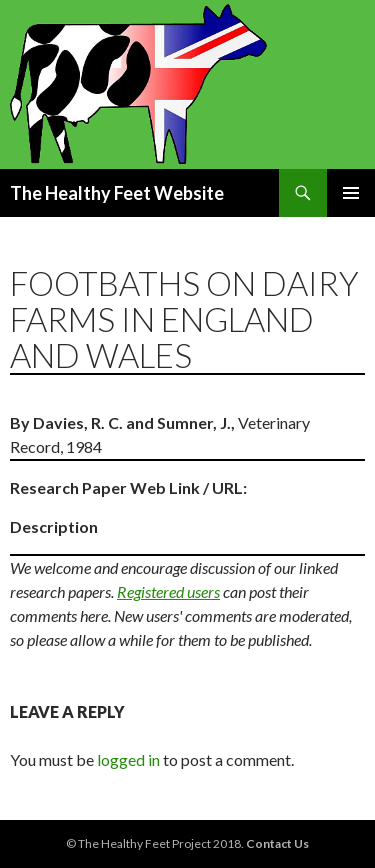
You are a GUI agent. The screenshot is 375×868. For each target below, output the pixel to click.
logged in (128, 759)
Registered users (168, 591)
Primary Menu (351, 193)
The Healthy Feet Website (117, 193)
